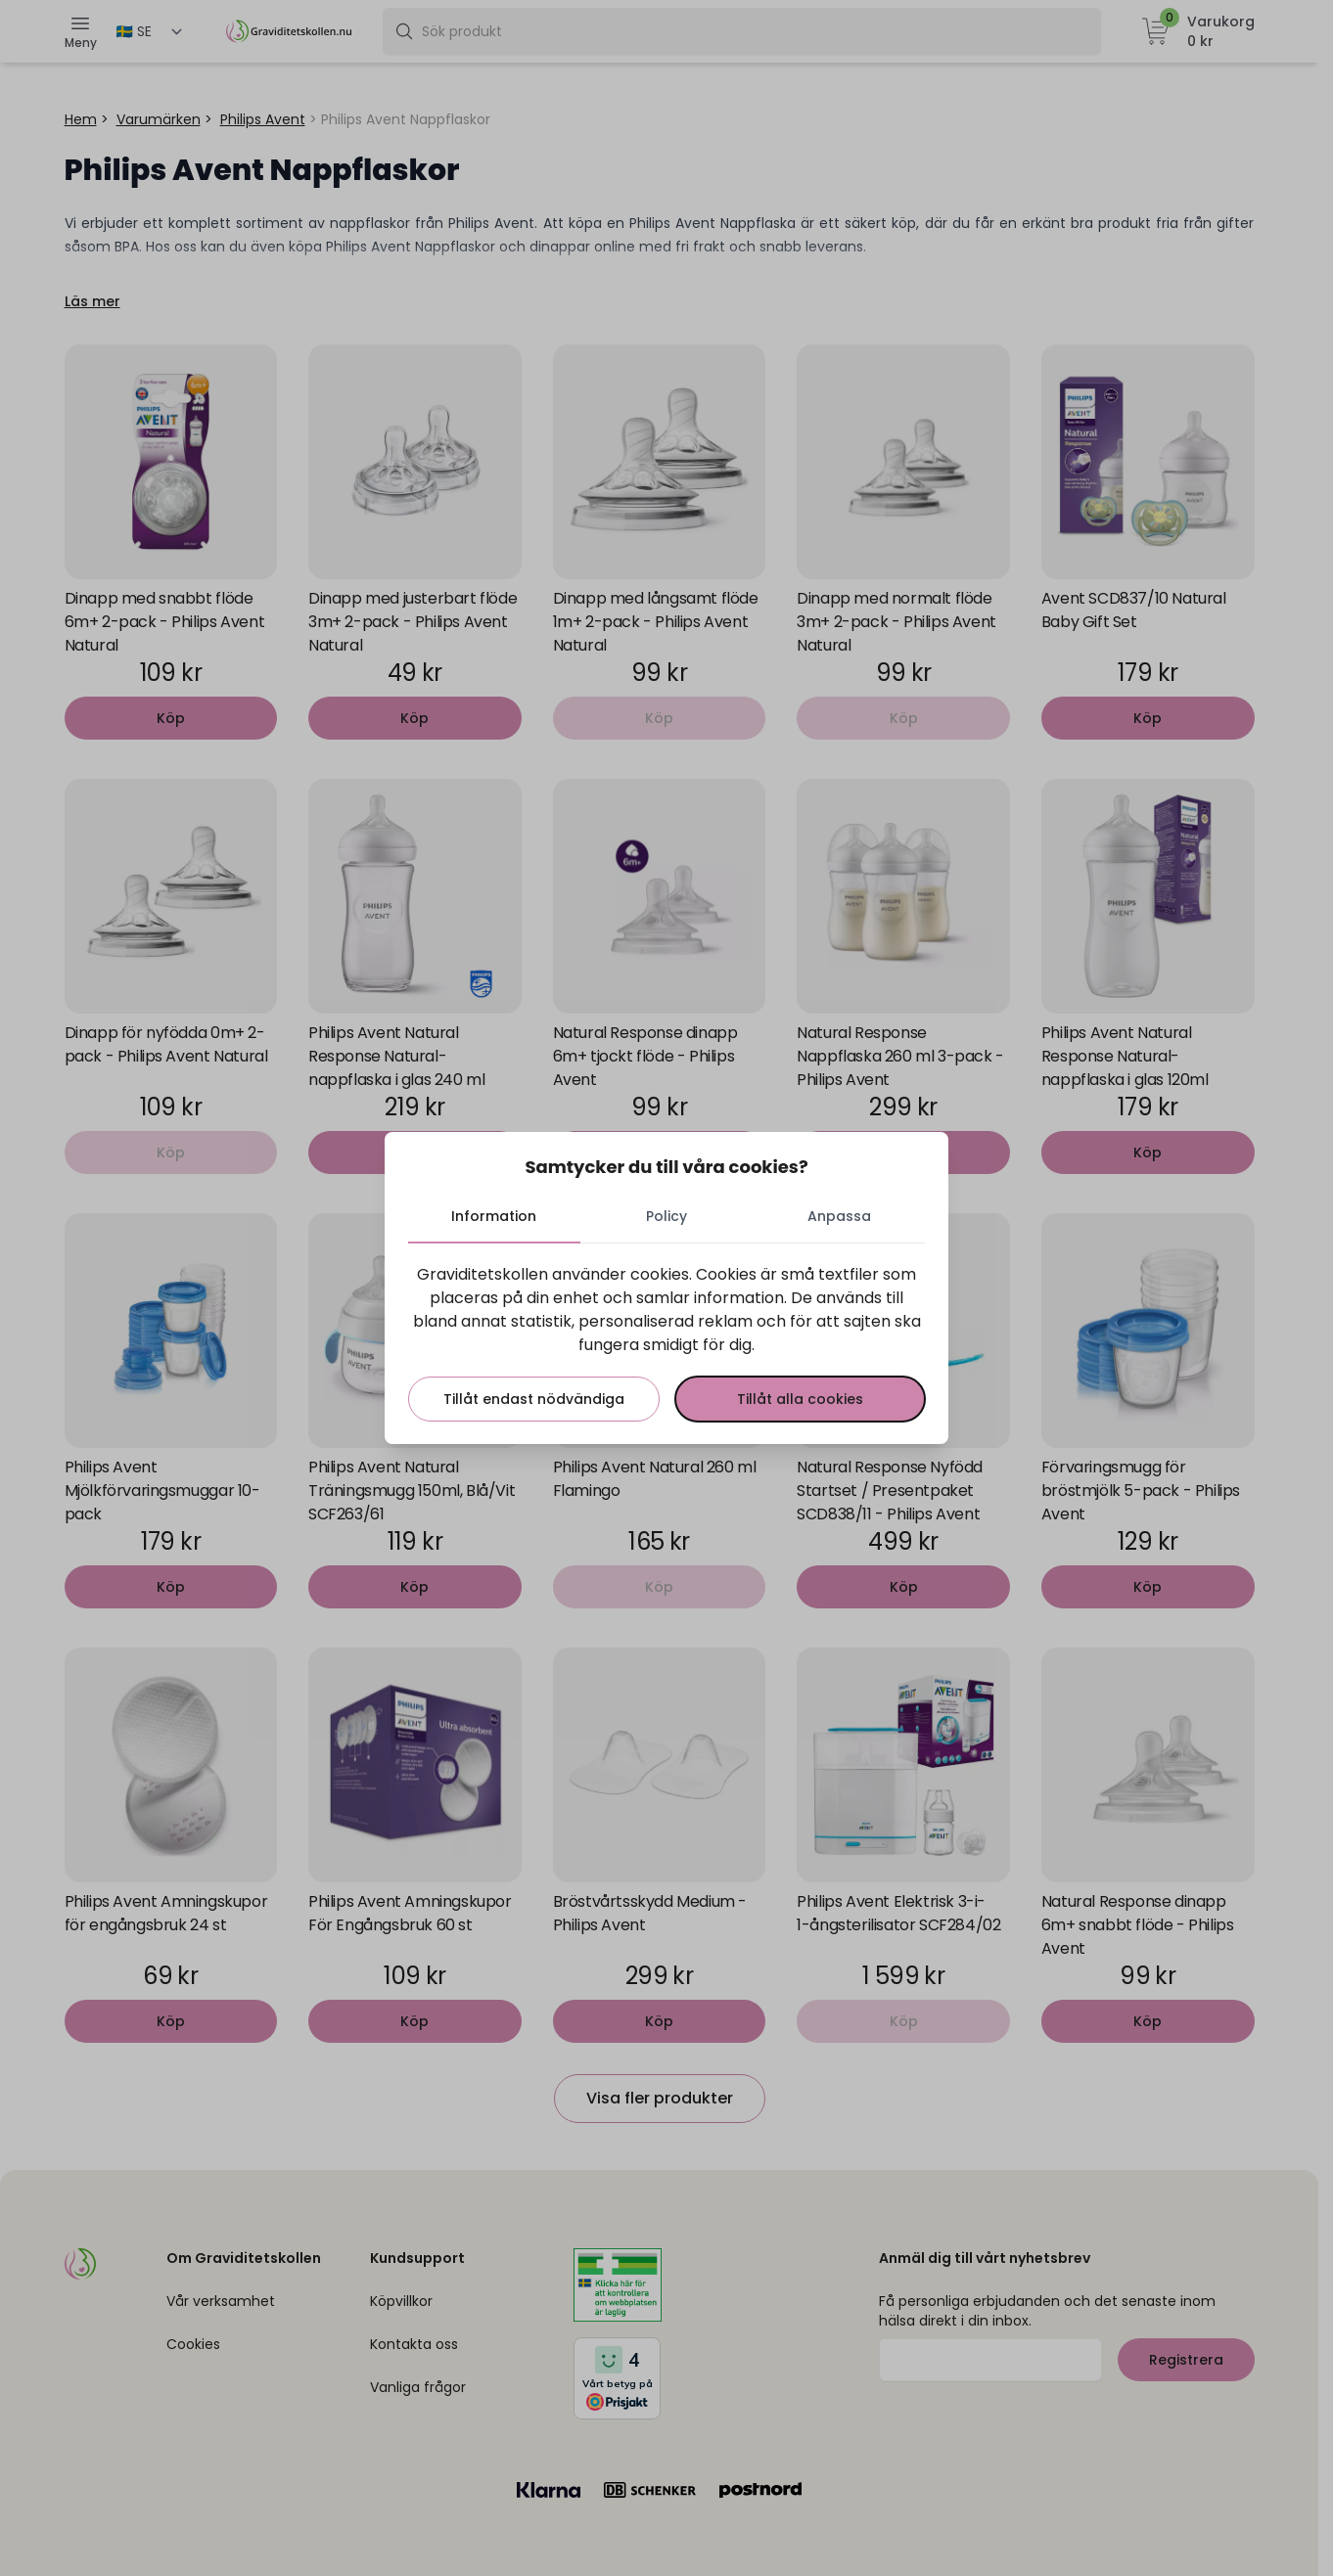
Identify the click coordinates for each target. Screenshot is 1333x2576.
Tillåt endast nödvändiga (533, 1399)
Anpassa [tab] (839, 1216)
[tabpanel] (666, 1342)
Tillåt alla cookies (800, 1399)
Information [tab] (494, 1216)
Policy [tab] (666, 1216)
